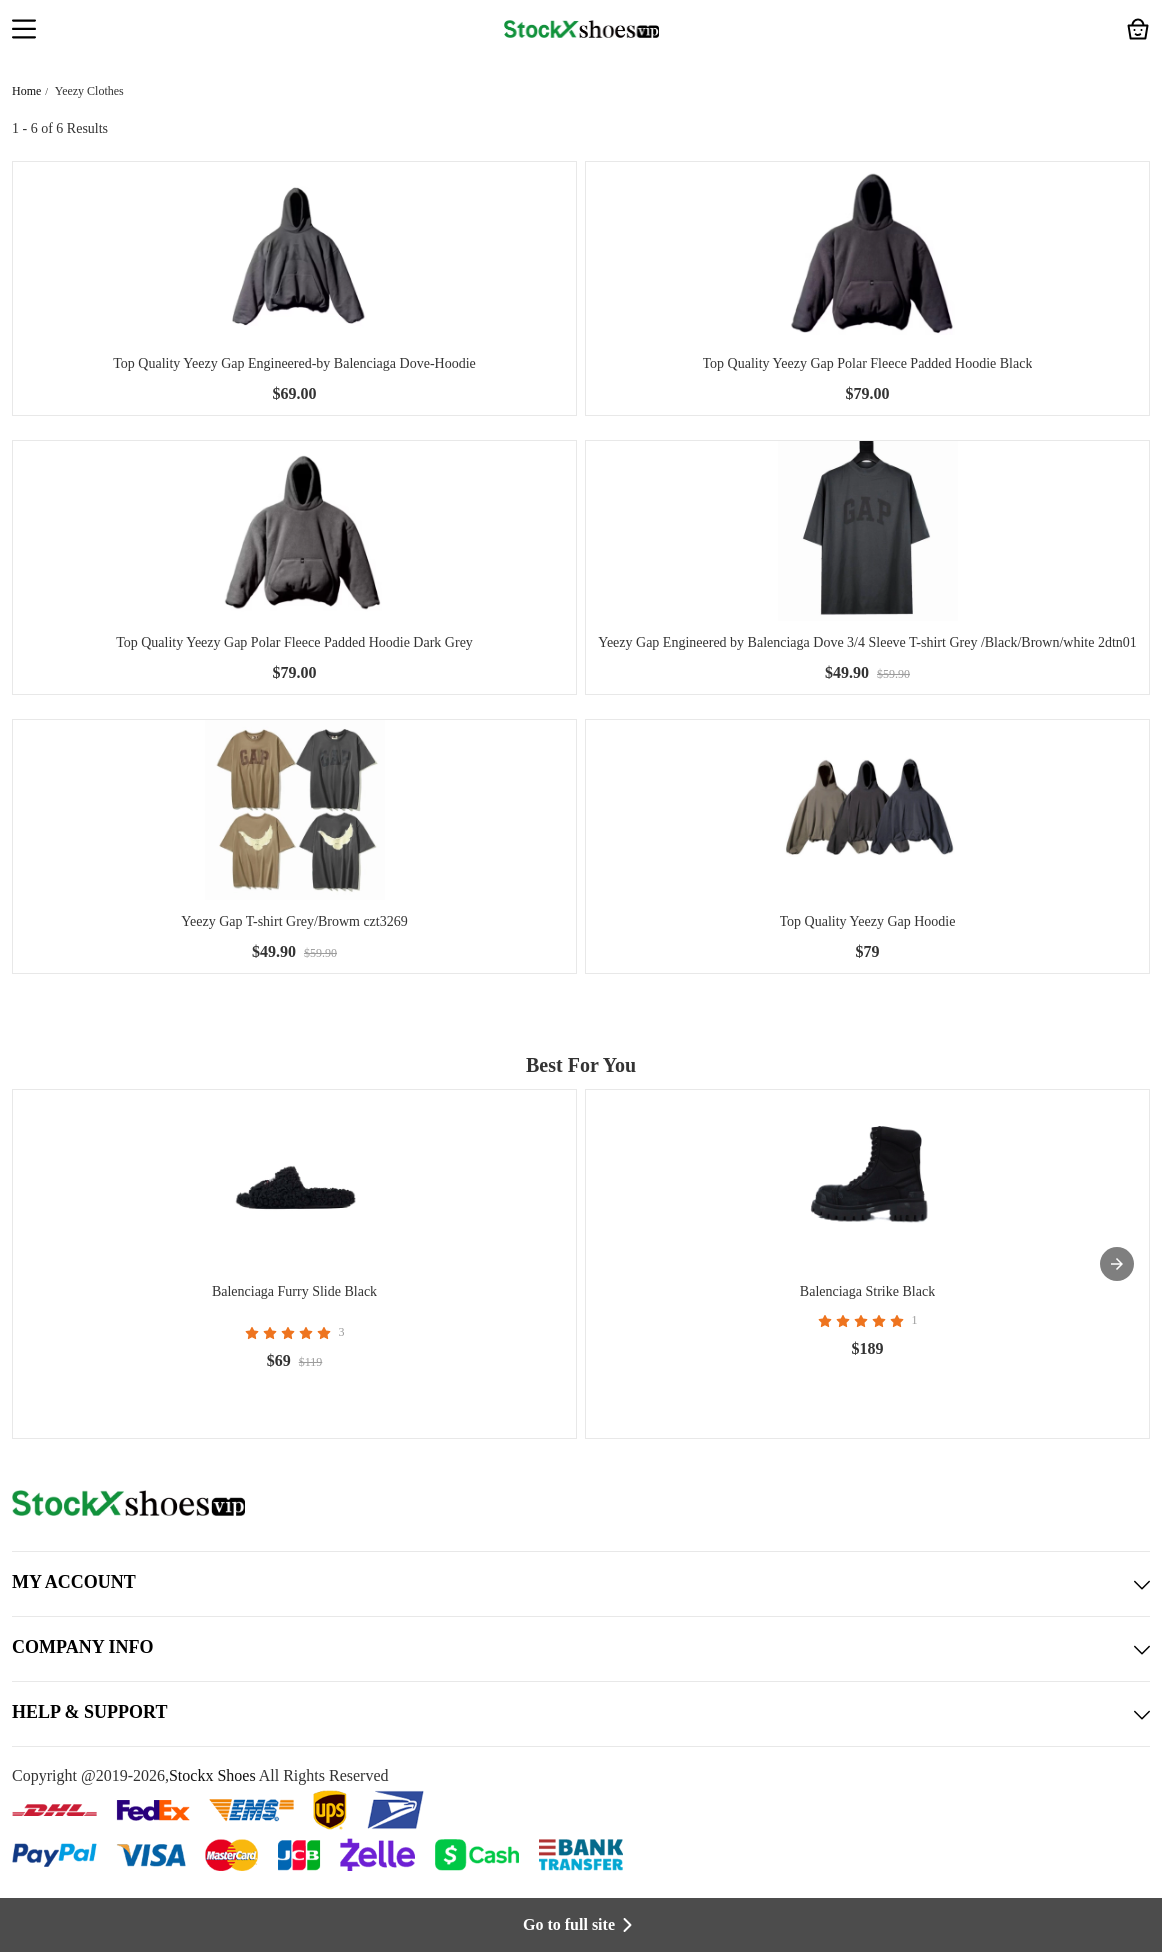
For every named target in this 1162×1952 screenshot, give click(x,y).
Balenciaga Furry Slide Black (294, 1291)
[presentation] (1117, 1264)
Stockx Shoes (212, 1775)
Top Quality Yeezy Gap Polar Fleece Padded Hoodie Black (868, 363)
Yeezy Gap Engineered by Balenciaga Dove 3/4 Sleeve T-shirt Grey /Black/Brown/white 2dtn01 (867, 642)
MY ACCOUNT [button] (581, 1584)
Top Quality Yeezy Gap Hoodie (868, 921)
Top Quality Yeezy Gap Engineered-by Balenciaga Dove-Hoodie (294, 363)
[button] (24, 31)
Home (26, 91)
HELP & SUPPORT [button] (581, 1714)
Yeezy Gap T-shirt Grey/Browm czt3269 (294, 921)
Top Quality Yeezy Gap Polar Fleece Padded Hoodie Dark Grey (294, 642)
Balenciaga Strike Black (867, 1291)
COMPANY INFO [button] (581, 1649)
